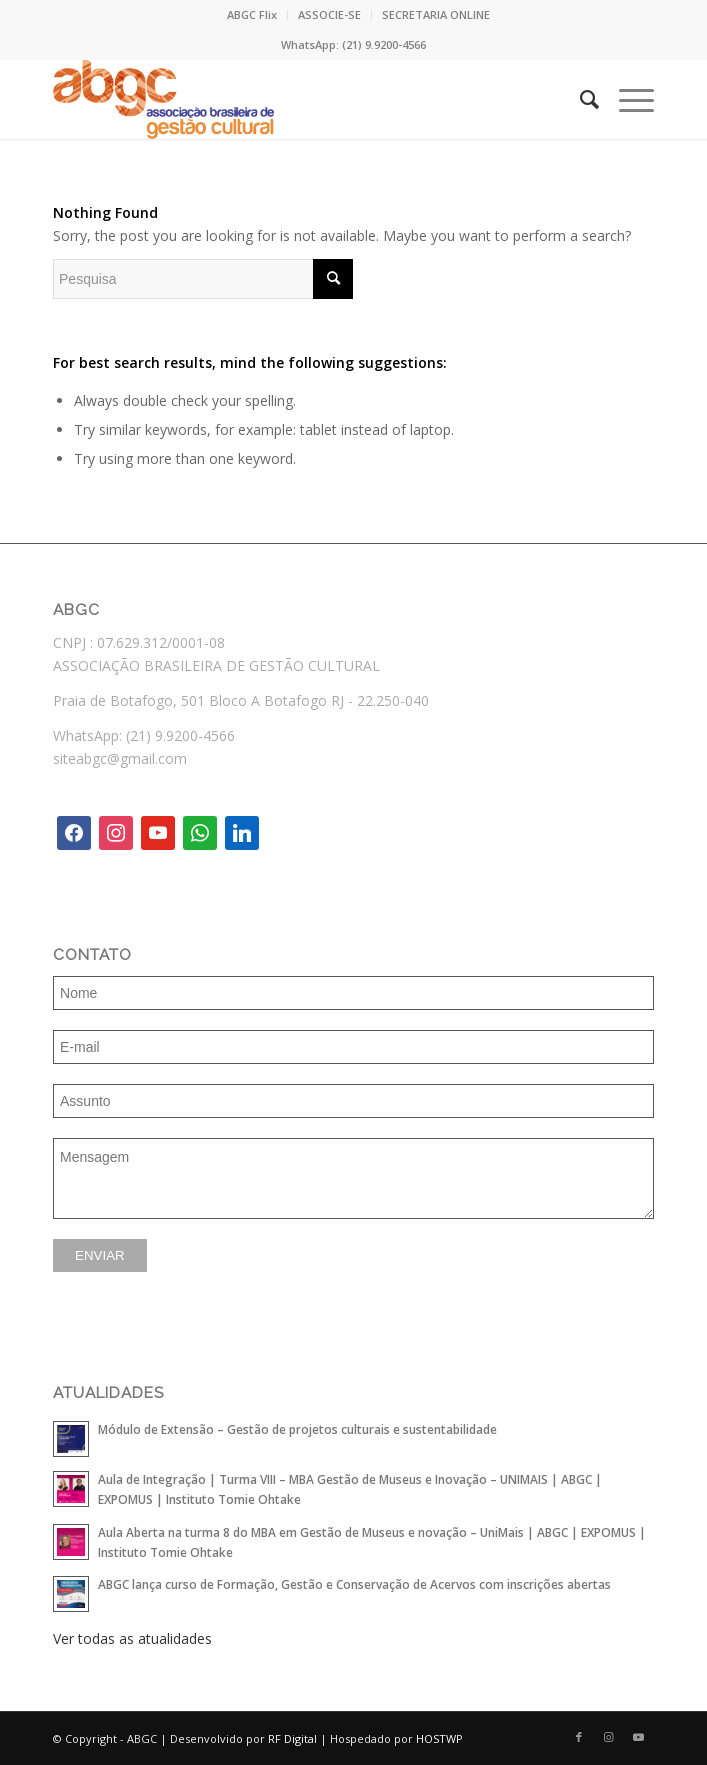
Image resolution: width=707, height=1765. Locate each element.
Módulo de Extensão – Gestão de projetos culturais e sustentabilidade (297, 1429)
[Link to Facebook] (579, 1737)
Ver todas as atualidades (132, 1638)
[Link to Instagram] (609, 1737)
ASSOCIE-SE (329, 14)
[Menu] (626, 99)
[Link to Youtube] (639, 1737)
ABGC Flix (252, 14)
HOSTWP (439, 1738)
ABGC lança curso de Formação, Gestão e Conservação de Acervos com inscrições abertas (354, 1584)
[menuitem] (252, 15)
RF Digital (292, 1738)
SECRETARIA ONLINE (436, 14)
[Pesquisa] (579, 99)
